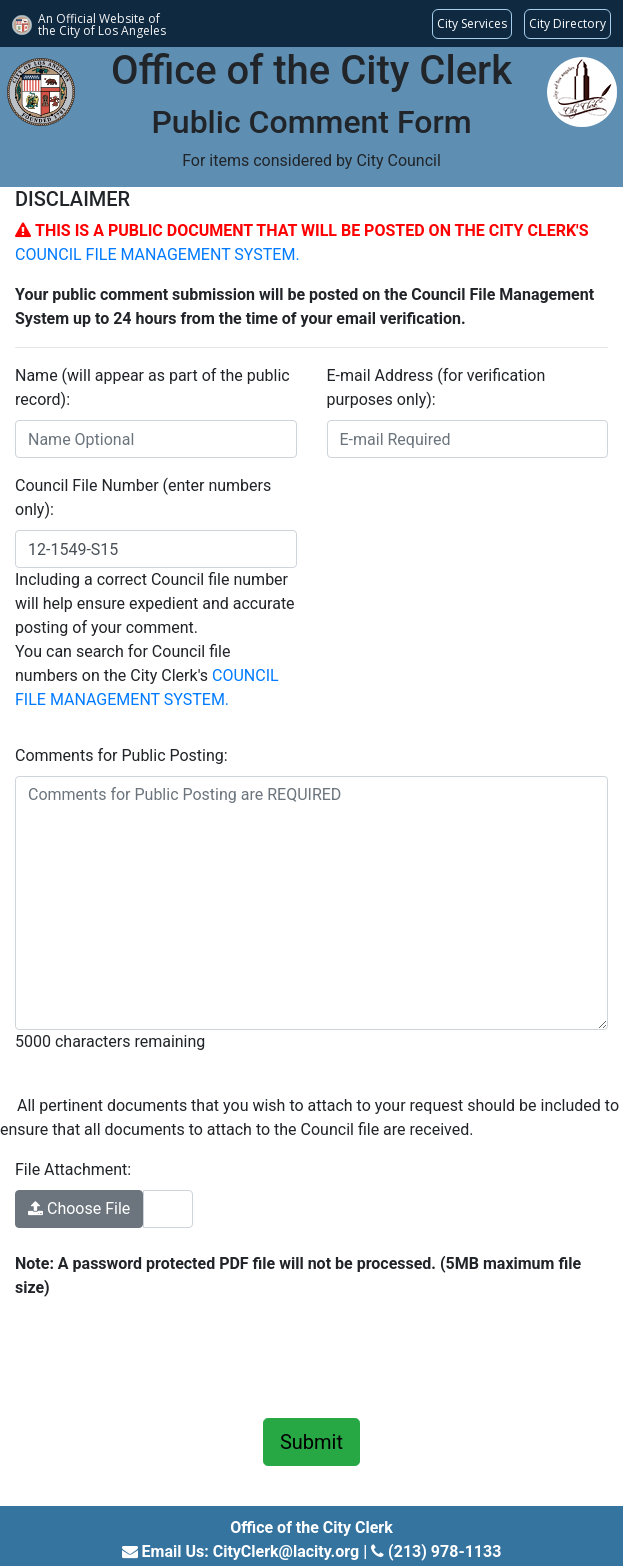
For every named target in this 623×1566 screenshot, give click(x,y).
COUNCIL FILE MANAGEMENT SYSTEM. (157, 254)
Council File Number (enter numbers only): (143, 497)
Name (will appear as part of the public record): (152, 387)
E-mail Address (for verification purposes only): (436, 387)
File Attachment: (73, 1169)
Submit (311, 1442)
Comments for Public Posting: (121, 755)
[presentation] (167, 1355)
